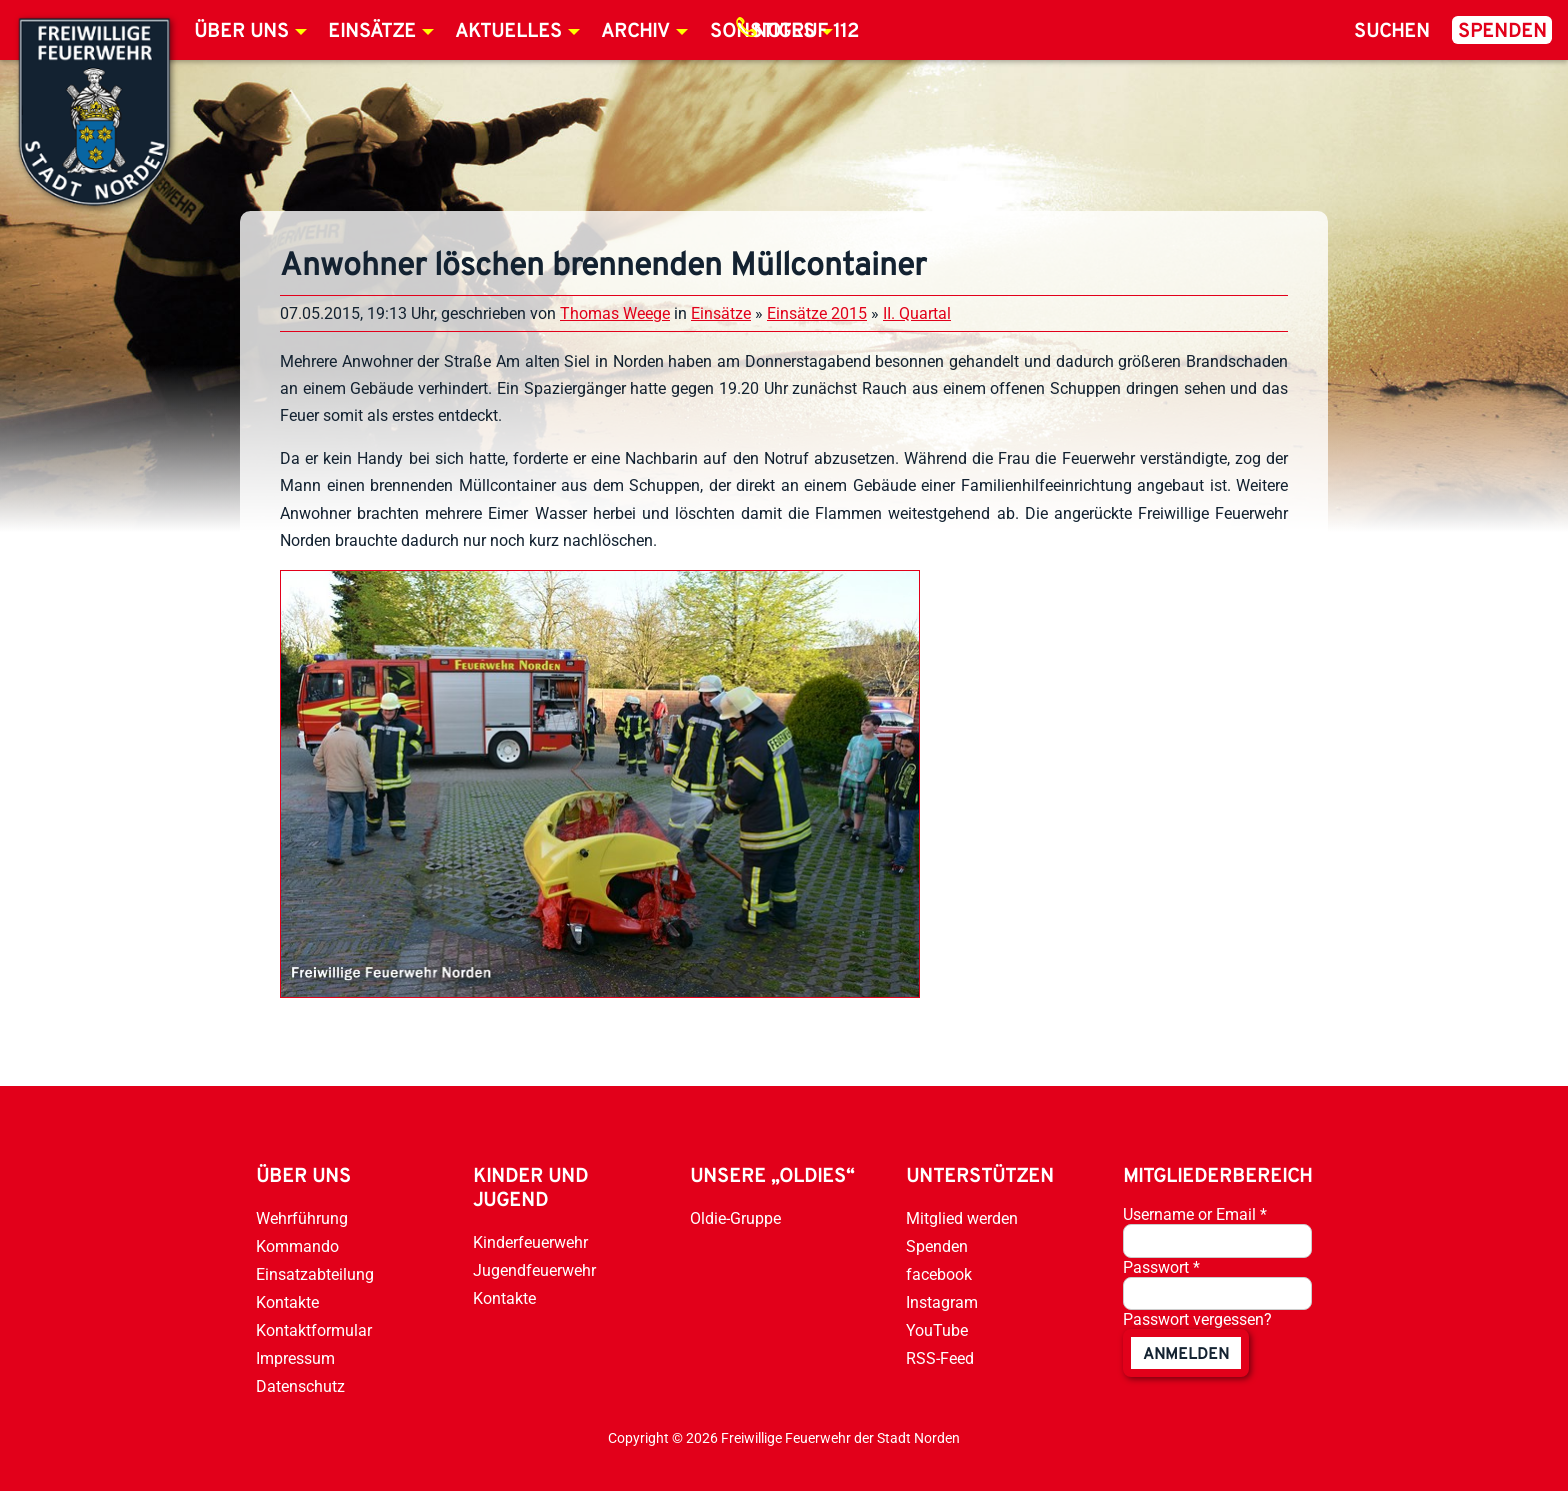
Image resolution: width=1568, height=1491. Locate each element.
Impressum (295, 1358)
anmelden (1186, 1355)
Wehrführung (302, 1218)
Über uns (241, 32)
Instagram (942, 1302)
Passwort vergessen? (1197, 1319)
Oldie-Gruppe (735, 1218)
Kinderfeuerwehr (530, 1242)
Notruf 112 (806, 32)
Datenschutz (300, 1386)
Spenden (1502, 32)
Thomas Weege (615, 313)
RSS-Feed (940, 1358)
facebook (939, 1274)
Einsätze (372, 32)
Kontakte (287, 1302)
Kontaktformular (314, 1330)
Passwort (1161, 1267)
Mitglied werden (962, 1218)
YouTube (937, 1330)
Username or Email (1195, 1214)
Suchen (1392, 32)
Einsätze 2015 (817, 313)
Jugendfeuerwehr (534, 1270)
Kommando (297, 1246)
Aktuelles (508, 32)
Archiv (635, 32)
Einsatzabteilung (315, 1274)
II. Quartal (917, 313)
